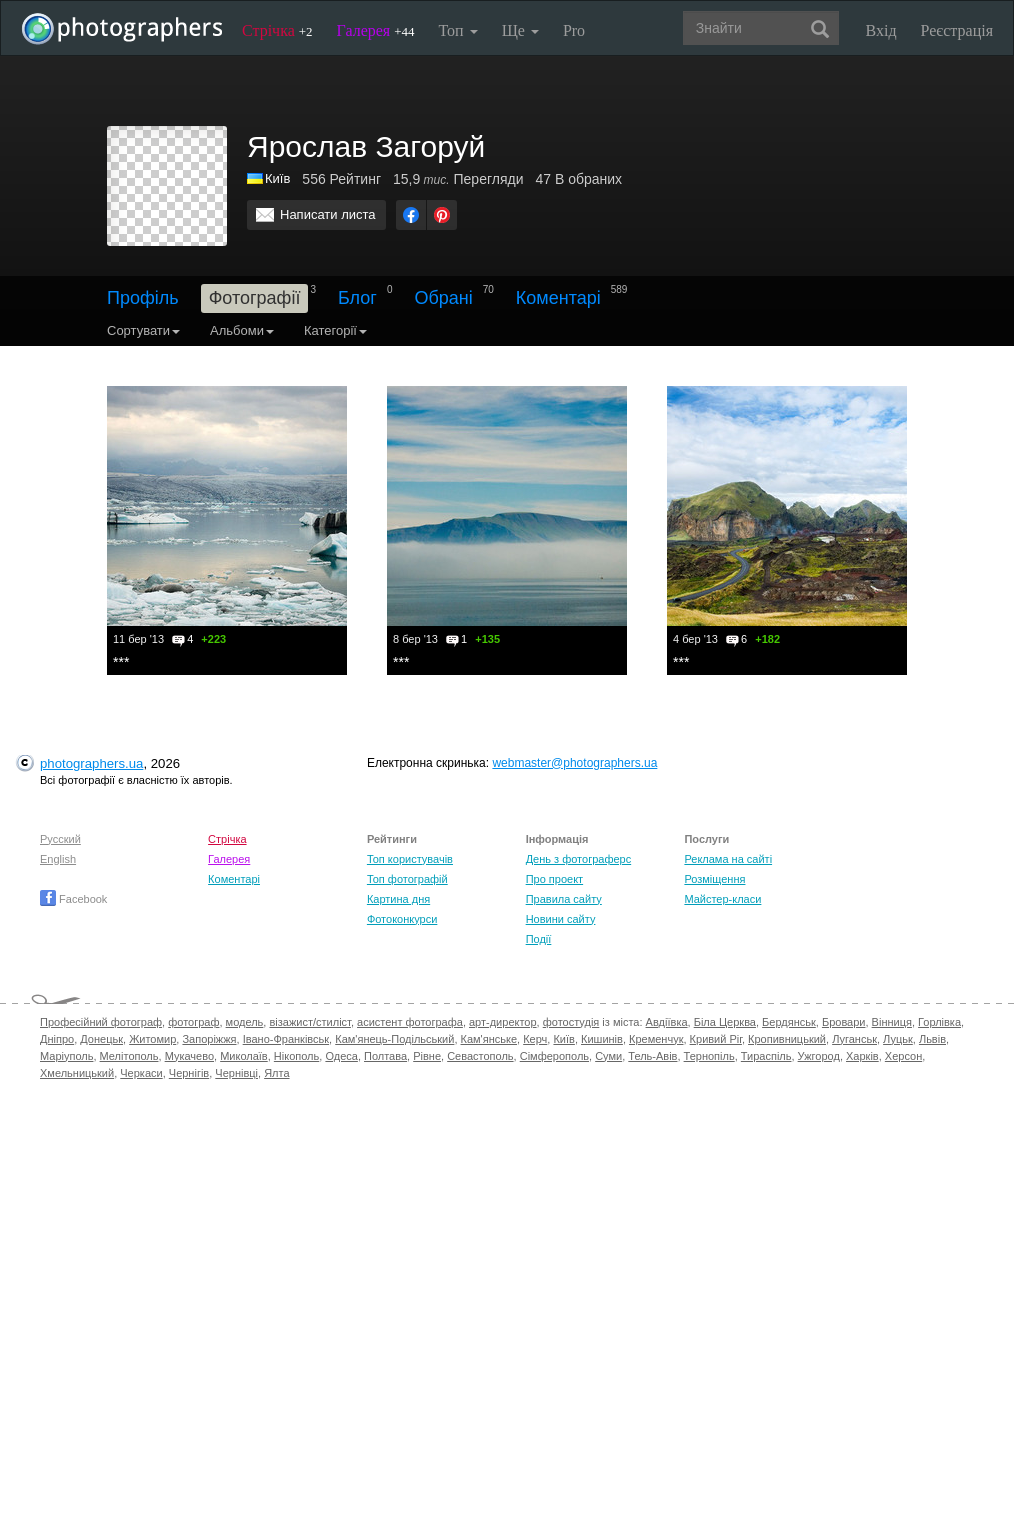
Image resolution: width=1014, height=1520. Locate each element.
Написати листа (328, 214)
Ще (520, 30)
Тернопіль (709, 1056)
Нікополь (296, 1056)
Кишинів (602, 1039)
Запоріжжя (209, 1039)
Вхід (881, 30)
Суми (608, 1056)
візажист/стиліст (309, 1022)
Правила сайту (564, 899)
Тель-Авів (652, 1056)
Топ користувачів (410, 859)
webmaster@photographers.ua (574, 763)
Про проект (554, 879)
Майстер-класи (722, 899)
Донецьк (101, 1039)
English (58, 859)
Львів (932, 1039)
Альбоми (242, 330)
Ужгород (819, 1056)
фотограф (193, 1022)
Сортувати (143, 330)
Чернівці (236, 1073)
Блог (357, 298)
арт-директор (503, 1022)
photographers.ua (91, 763)
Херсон (903, 1056)
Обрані (443, 298)
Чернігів (189, 1073)
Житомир (152, 1039)
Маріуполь (66, 1056)
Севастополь (480, 1056)
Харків (862, 1056)
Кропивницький (787, 1039)
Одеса (341, 1056)
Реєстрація (957, 30)
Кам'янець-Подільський (394, 1039)
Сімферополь (554, 1056)
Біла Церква (725, 1022)
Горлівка (939, 1022)
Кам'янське (489, 1039)
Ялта (276, 1073)
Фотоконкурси (402, 919)
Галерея (376, 30)
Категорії (335, 330)
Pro (574, 30)
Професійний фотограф (101, 1022)
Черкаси (141, 1073)
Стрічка (277, 30)
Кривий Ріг (716, 1039)
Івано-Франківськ (286, 1039)
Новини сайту (561, 919)
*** (121, 662)
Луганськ (854, 1039)
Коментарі (558, 298)
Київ (563, 1039)
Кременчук (656, 1039)
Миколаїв (244, 1056)
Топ (457, 30)
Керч (535, 1039)
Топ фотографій (407, 879)
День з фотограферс (579, 859)
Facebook (73, 899)
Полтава (385, 1056)
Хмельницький (77, 1073)
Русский (60, 839)
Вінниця (892, 1022)
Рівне (427, 1056)
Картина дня (398, 899)
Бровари (844, 1022)
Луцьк (898, 1039)
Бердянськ (789, 1022)
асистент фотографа (410, 1022)
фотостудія (571, 1022)
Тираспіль (766, 1056)
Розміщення (714, 879)
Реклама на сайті (728, 859)
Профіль (143, 298)
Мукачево (189, 1056)
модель (245, 1022)
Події (539, 939)
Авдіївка (667, 1022)
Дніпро (57, 1039)
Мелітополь (129, 1056)
